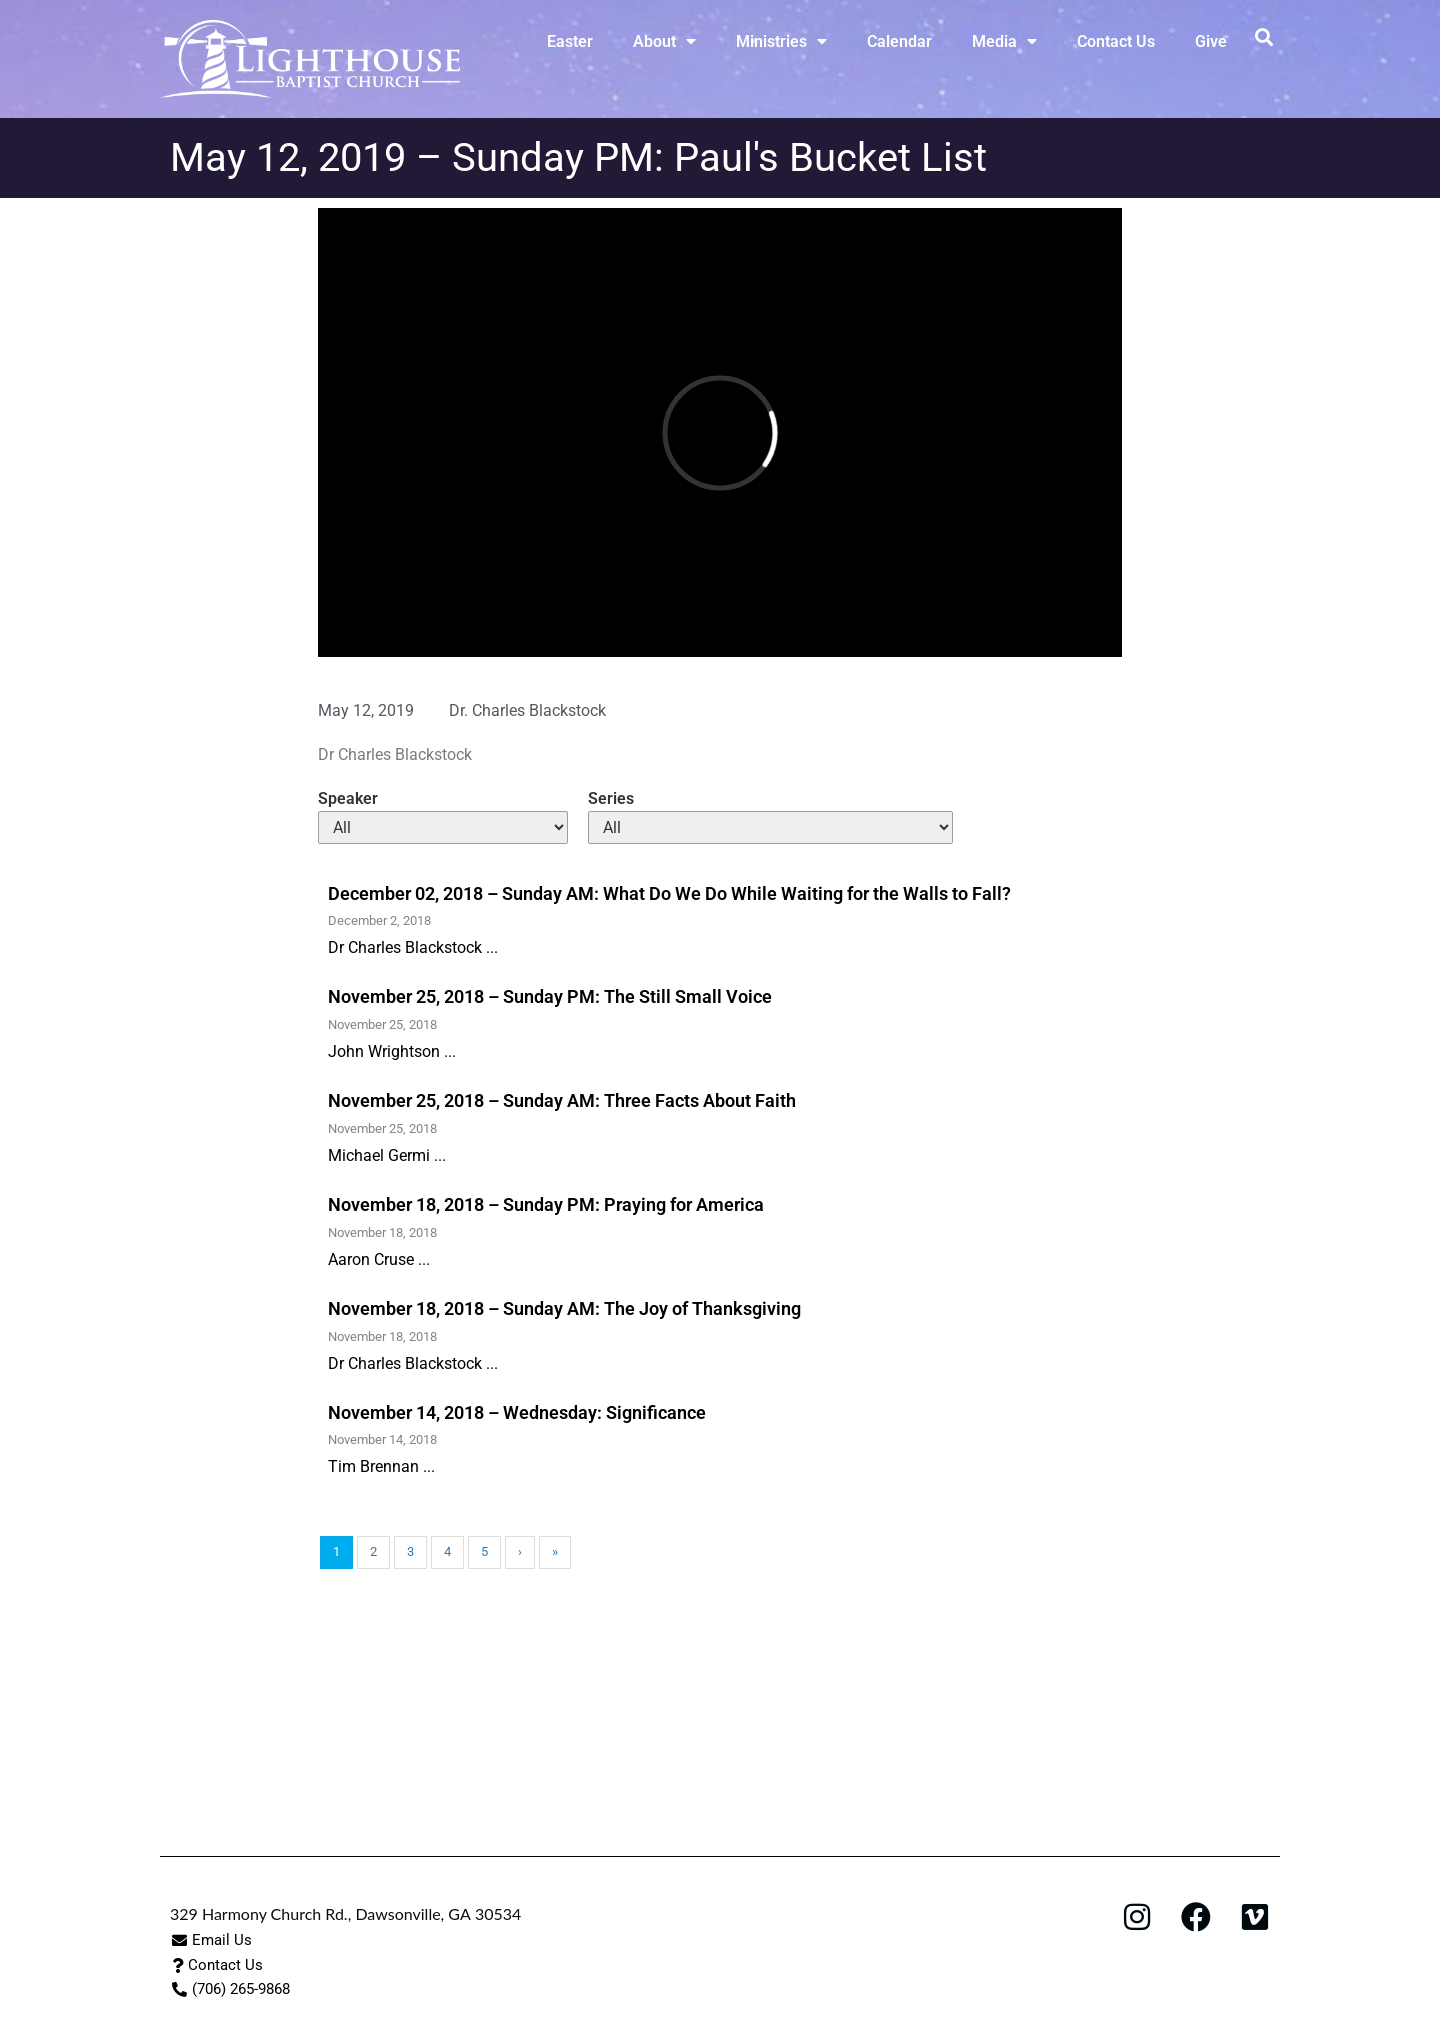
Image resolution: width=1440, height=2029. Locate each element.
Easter (570, 41)
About (664, 41)
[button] (1263, 36)
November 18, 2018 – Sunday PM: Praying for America (546, 1204)
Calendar (899, 41)
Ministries (781, 41)
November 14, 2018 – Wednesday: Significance (517, 1412)
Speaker (348, 799)
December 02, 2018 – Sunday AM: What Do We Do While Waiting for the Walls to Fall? (669, 893)
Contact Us (1116, 41)
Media (1004, 41)
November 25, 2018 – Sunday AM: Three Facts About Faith (562, 1100)
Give (1211, 41)
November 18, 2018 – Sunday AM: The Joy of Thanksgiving (564, 1308)
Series (611, 799)
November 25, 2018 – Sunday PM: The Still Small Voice (550, 996)
